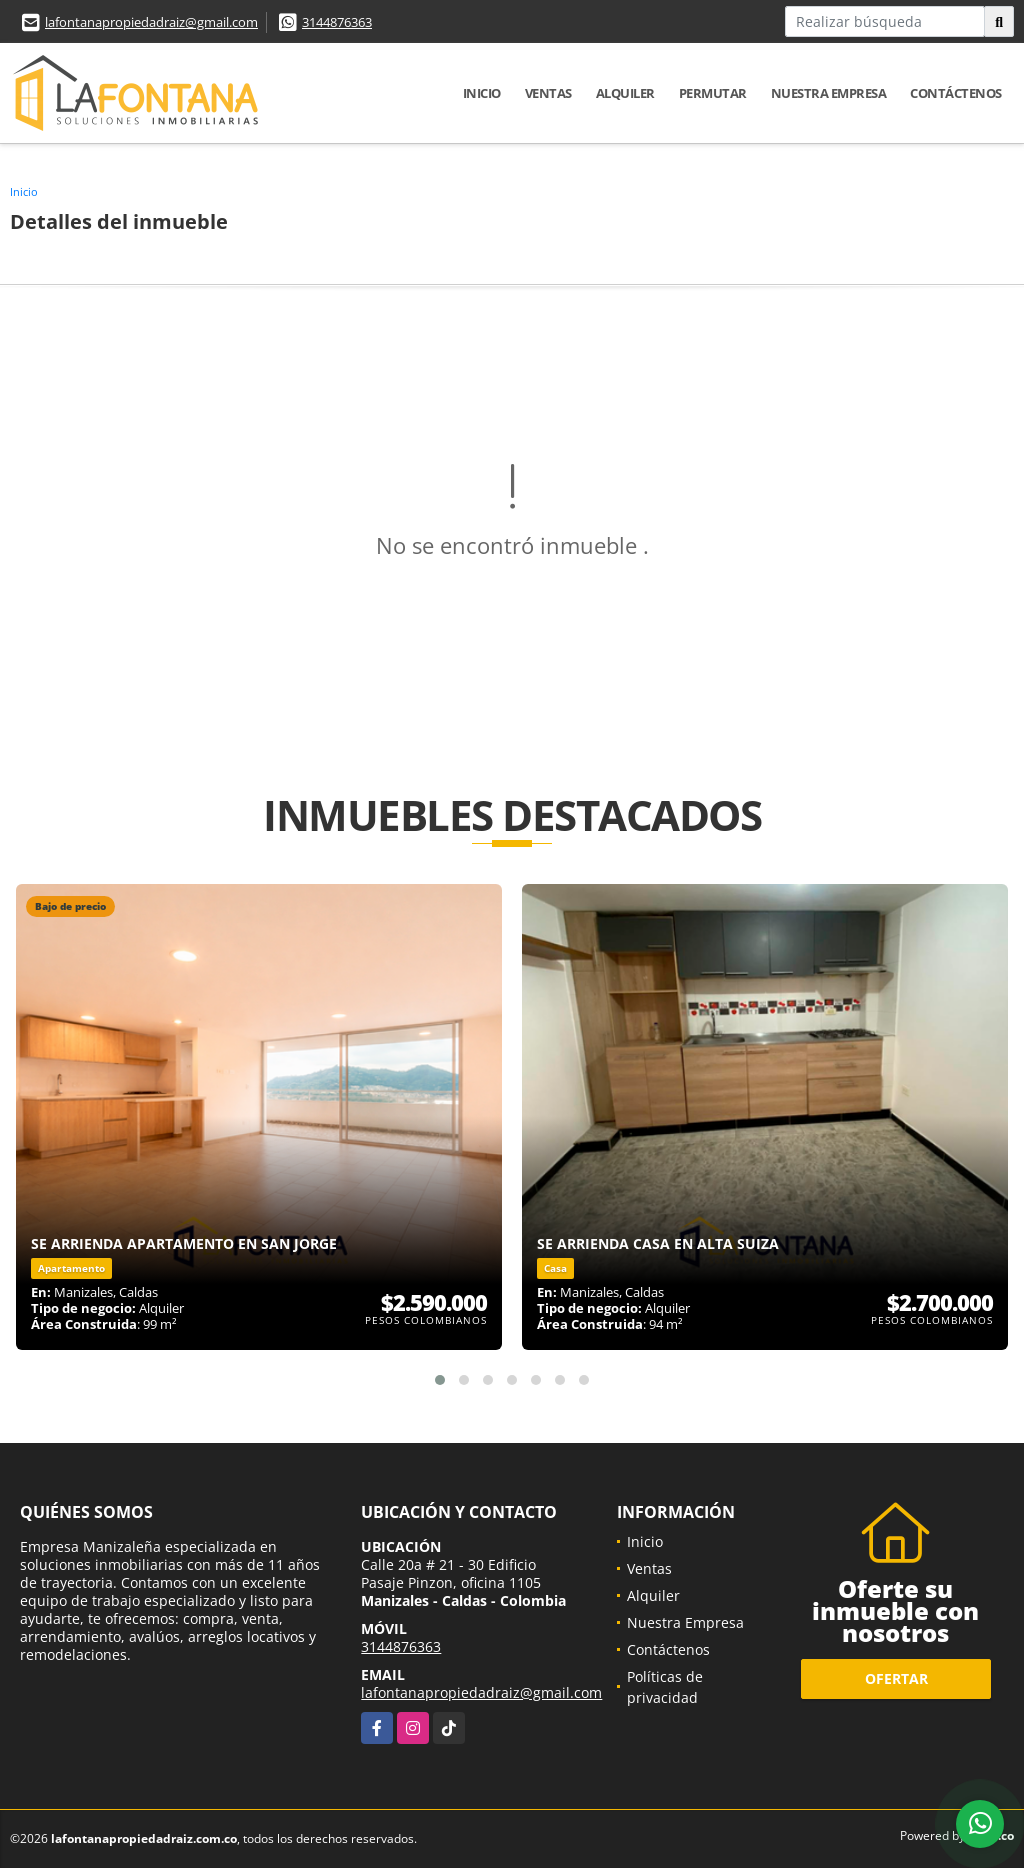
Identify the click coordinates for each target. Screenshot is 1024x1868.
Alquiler (625, 93)
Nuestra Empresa (829, 93)
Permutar (713, 93)
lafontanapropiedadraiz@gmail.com (151, 22)
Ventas (548, 93)
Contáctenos (956, 93)
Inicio (482, 93)
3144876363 (337, 22)
